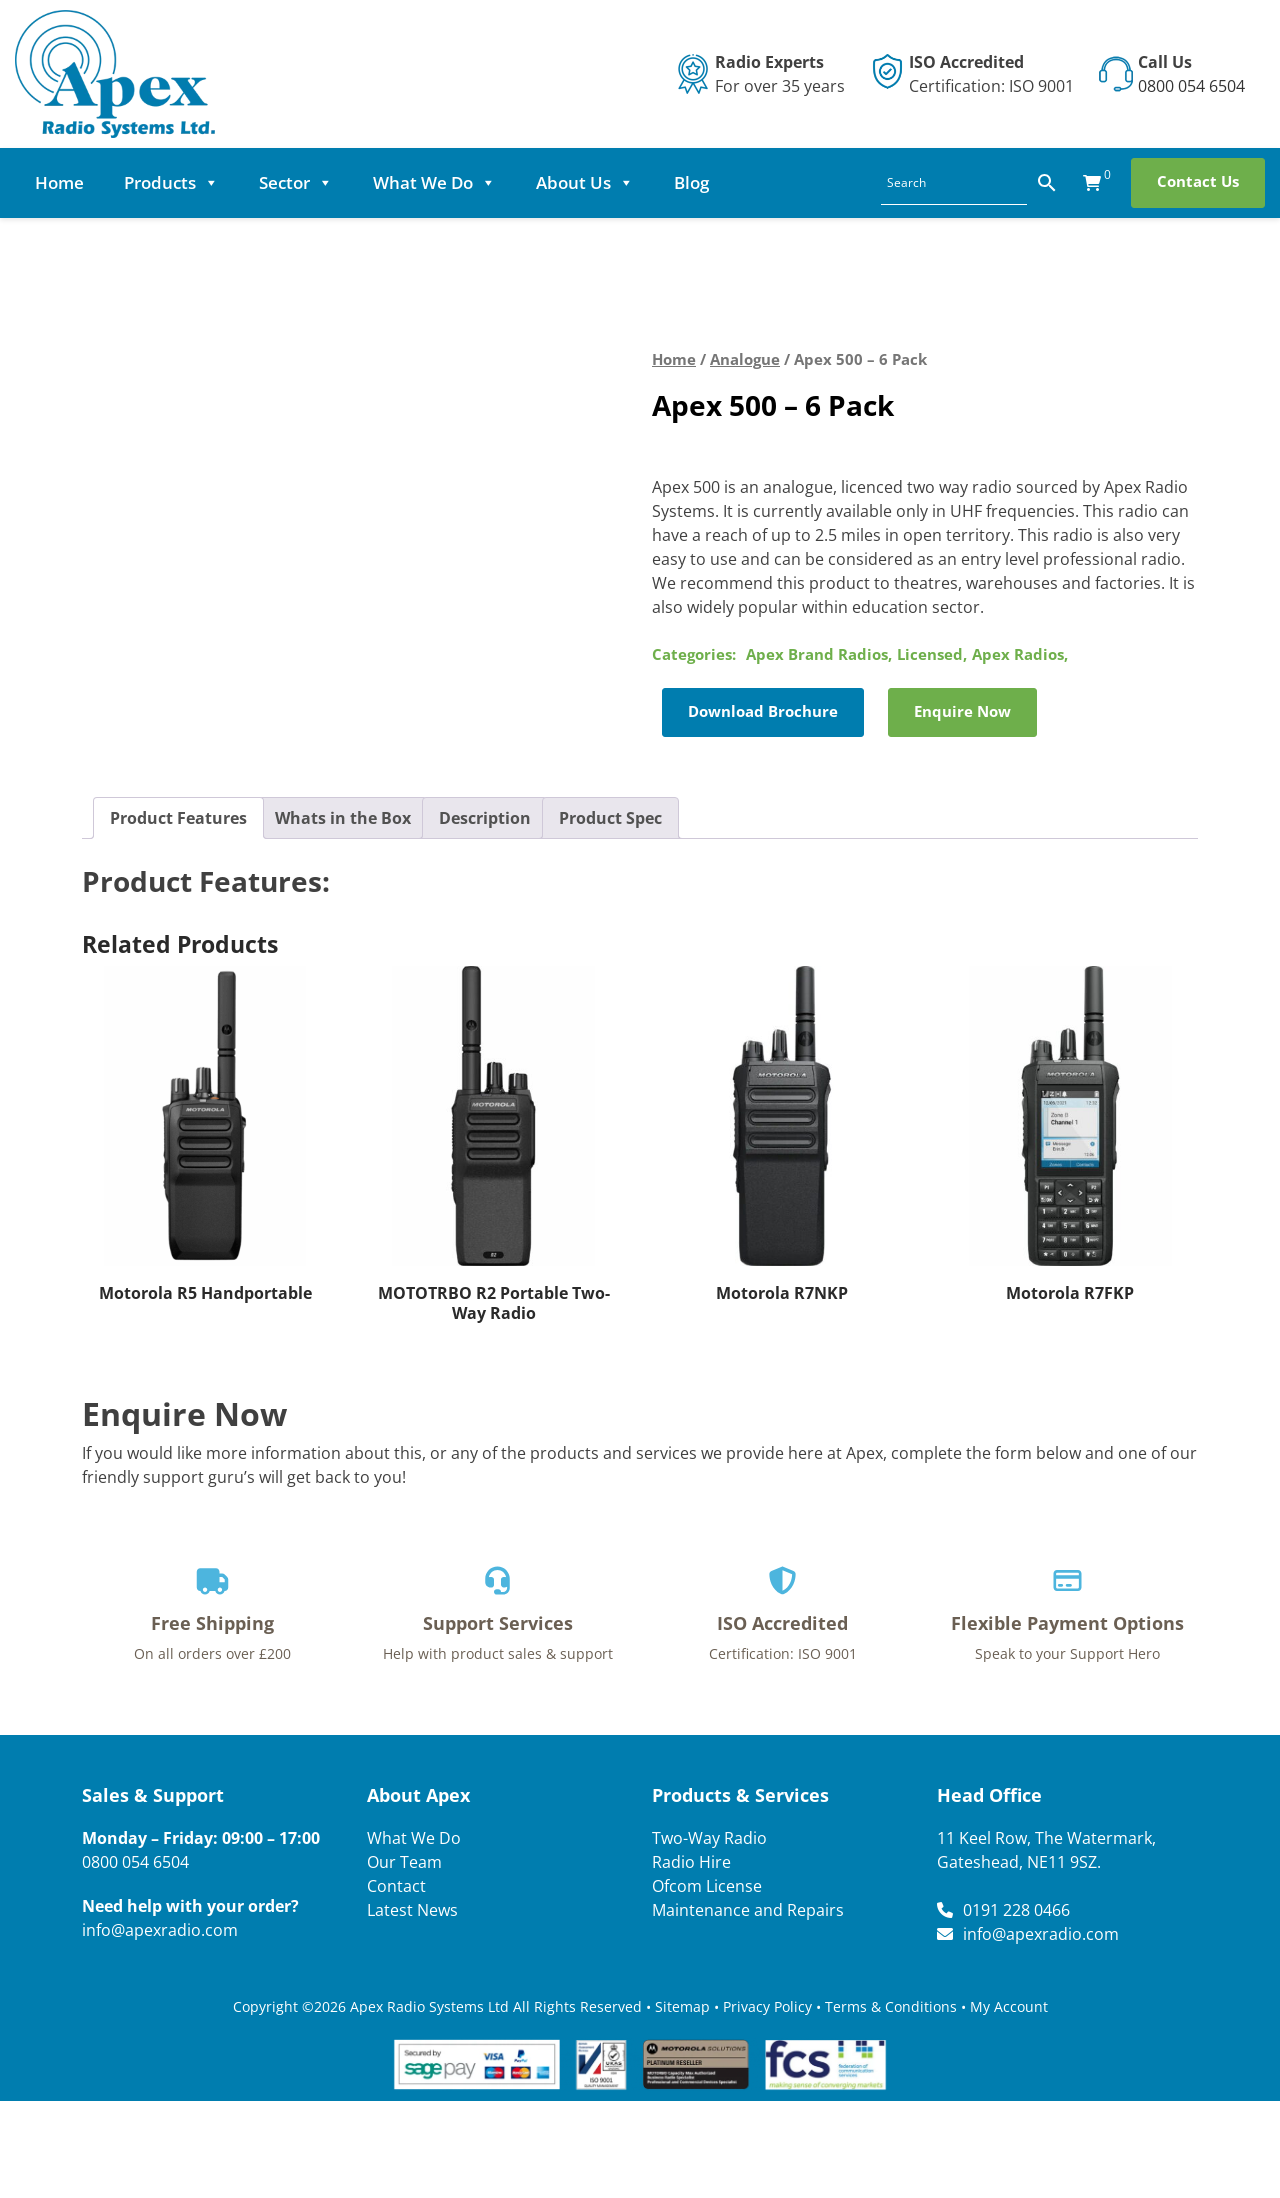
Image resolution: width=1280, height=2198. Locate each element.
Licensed (930, 654)
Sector (296, 183)
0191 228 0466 (1016, 1910)
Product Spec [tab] (610, 818)
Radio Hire (691, 1862)
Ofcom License (707, 1886)
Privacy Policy (767, 2006)
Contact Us (1198, 181)
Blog (691, 182)
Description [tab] (485, 818)
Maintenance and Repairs (748, 1910)
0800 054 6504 (1191, 86)
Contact (396, 1886)
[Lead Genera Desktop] (115, 72)
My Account (1009, 2006)
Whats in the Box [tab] (343, 818)
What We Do (434, 183)
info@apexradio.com (160, 1930)
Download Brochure (763, 711)
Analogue (745, 359)
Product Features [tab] (178, 818)
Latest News (412, 1910)
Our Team (404, 1862)
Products (171, 183)
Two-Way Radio (709, 1838)
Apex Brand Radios (817, 654)
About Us (585, 183)
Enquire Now (962, 711)
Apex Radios (1018, 654)
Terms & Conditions (891, 2006)
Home (59, 182)
